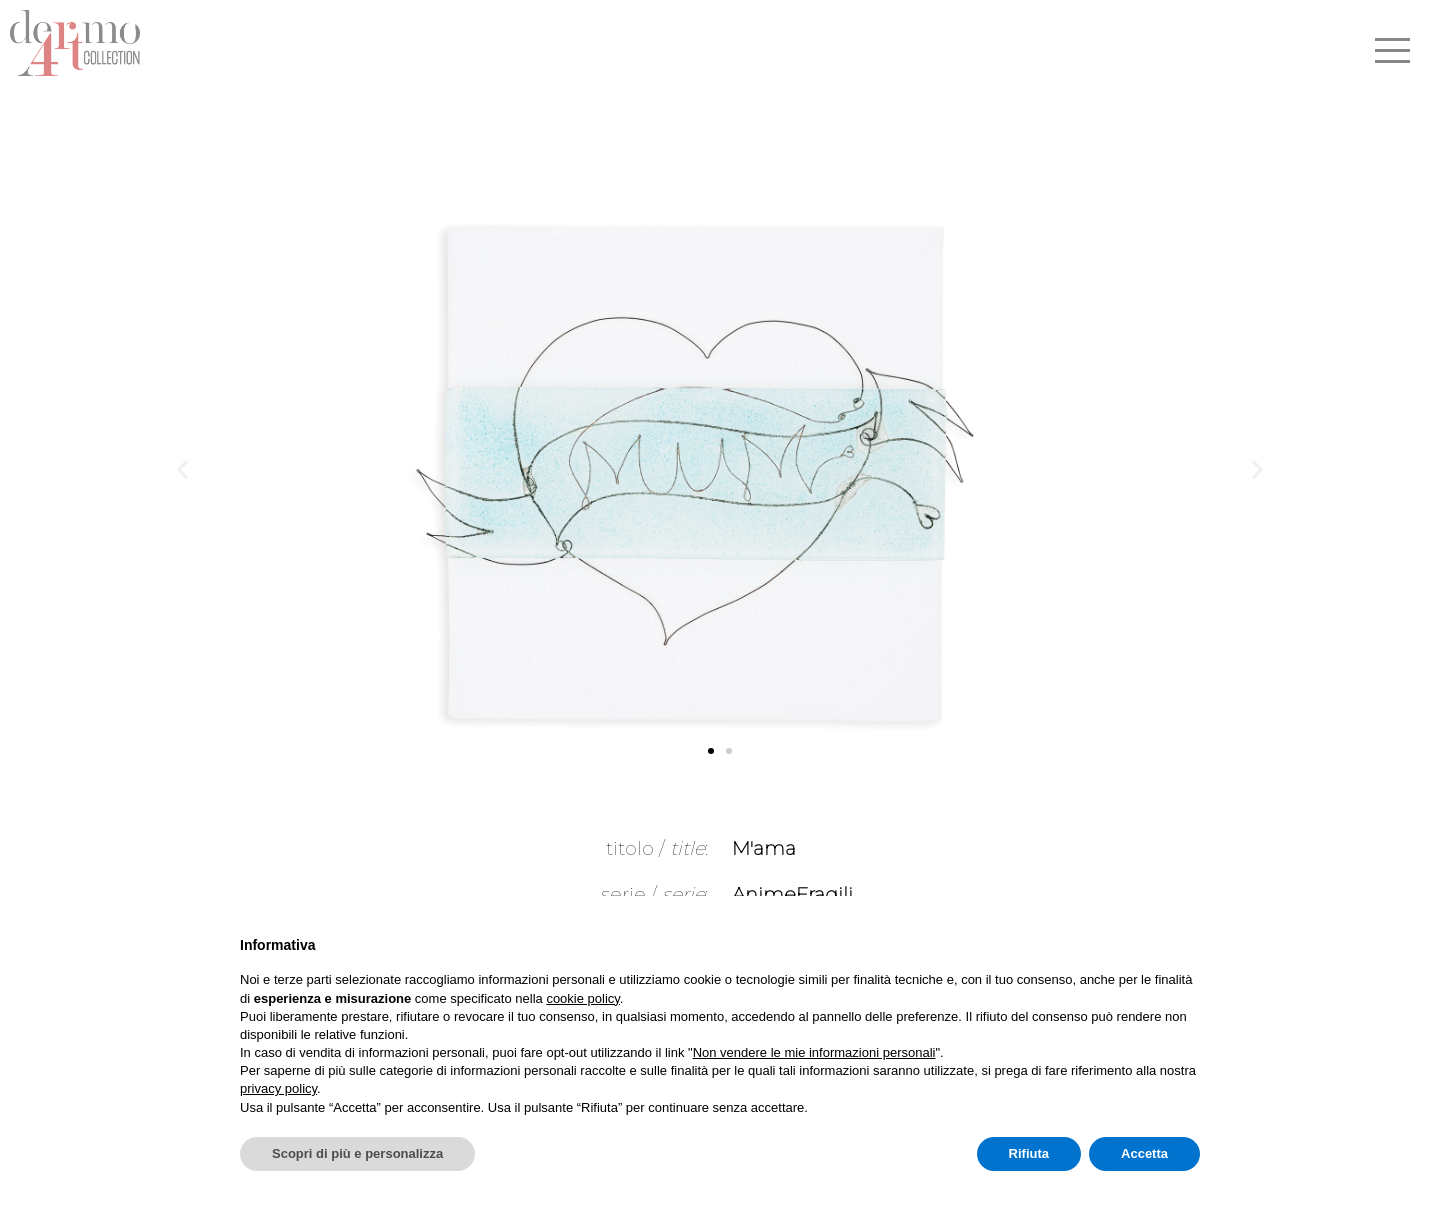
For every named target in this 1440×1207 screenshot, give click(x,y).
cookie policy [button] (582, 998)
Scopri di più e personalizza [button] (357, 1153)
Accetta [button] (1144, 1153)
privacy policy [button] (278, 1088)
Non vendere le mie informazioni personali (814, 1052)
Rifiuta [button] (1029, 1153)
